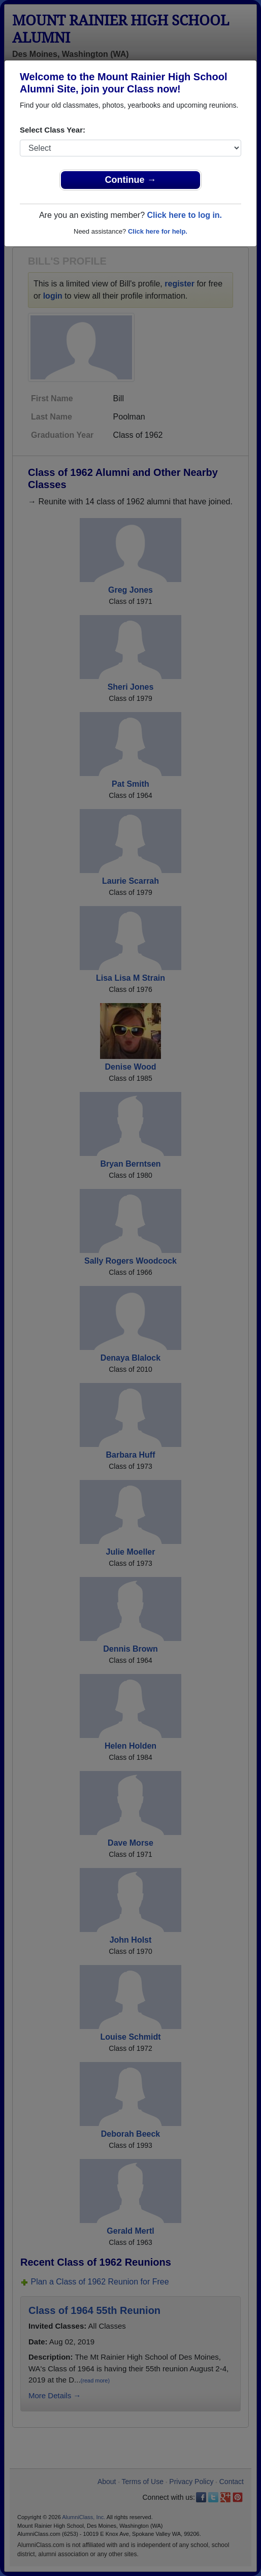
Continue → (130, 180)
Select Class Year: (52, 129)
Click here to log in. (184, 215)
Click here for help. (157, 231)
